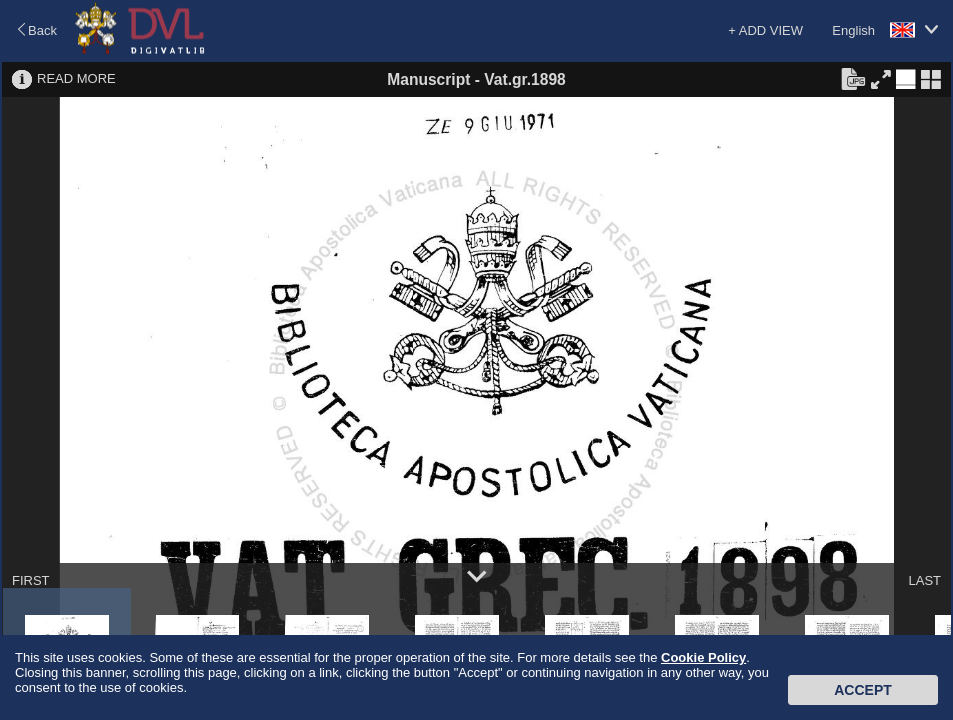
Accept (863, 690)
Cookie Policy (703, 657)
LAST (924, 580)
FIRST (31, 580)
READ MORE (76, 78)
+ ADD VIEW (765, 30)
